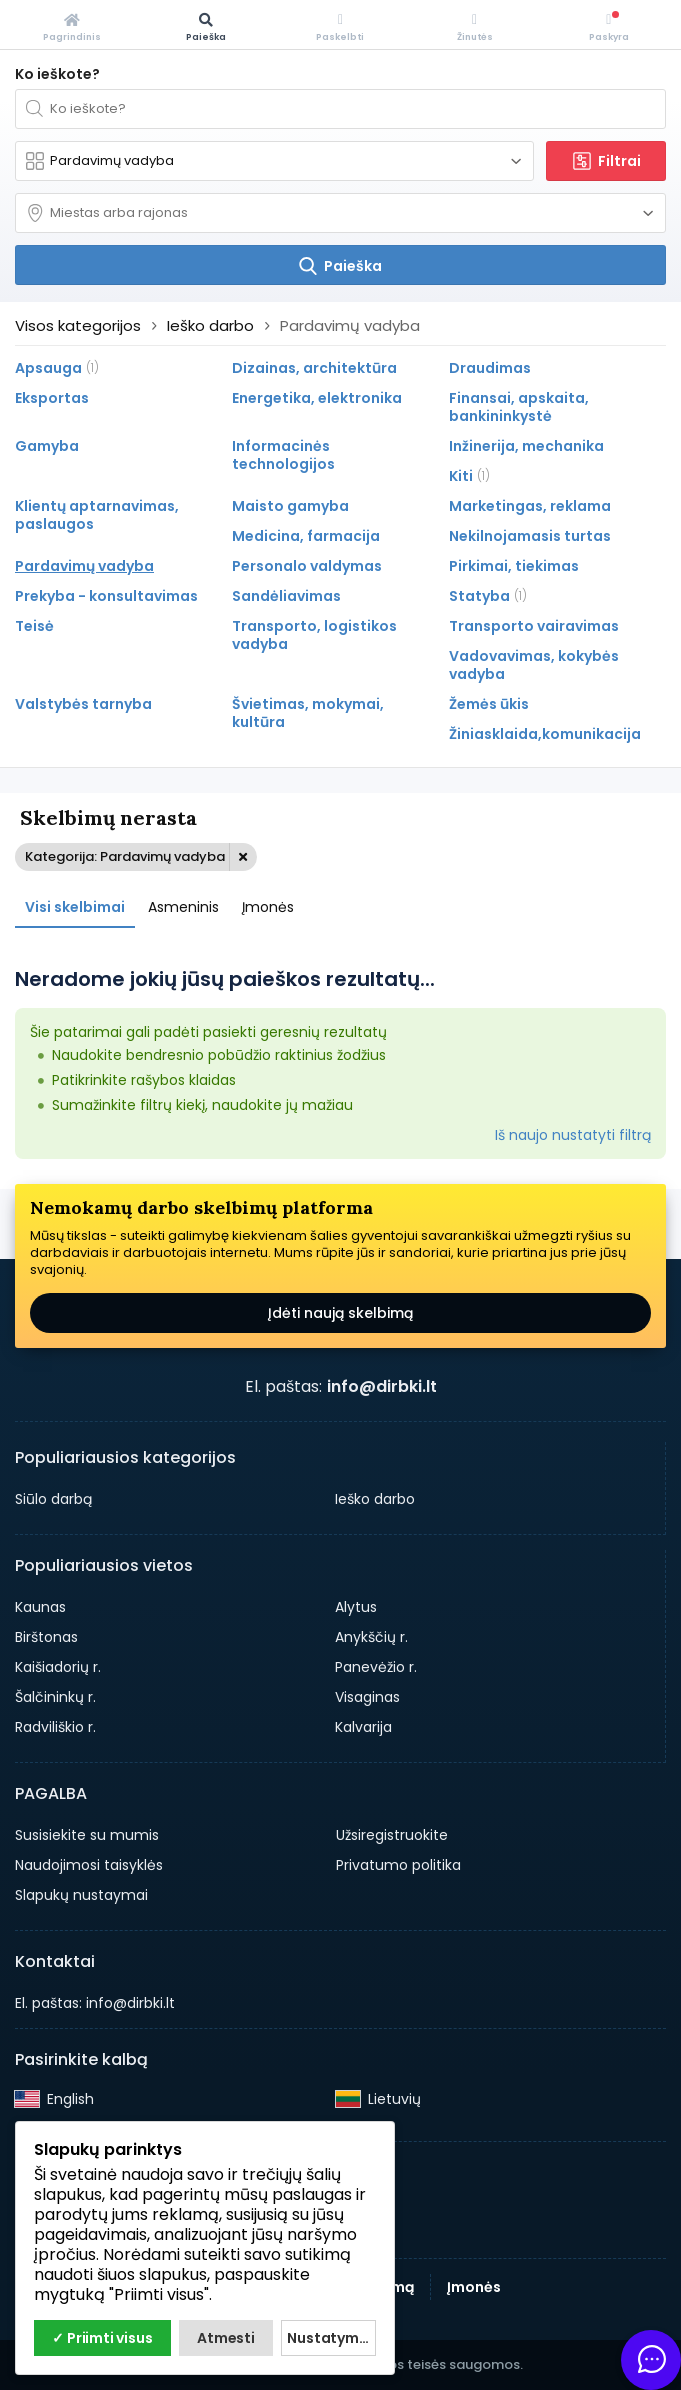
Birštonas (46, 1637)
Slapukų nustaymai (81, 1895)
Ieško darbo (375, 1499)
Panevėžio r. (376, 1667)
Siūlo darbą (53, 1499)
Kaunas (40, 1607)
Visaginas (367, 1697)
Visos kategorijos (78, 325)
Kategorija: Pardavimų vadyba (125, 856)
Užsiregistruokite (392, 1835)
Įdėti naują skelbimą (340, 1313)
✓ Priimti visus (102, 2338)
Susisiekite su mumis (87, 1835)
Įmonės (268, 907)
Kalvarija (363, 1727)
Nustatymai (328, 2338)
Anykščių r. (371, 1637)
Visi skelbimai (75, 907)
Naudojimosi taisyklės (89, 1865)
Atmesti (226, 2338)
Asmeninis (183, 907)
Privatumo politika (398, 1865)
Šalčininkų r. (55, 1697)
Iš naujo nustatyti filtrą (573, 1135)
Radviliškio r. (55, 1727)
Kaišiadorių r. (58, 1667)
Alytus (356, 1607)
